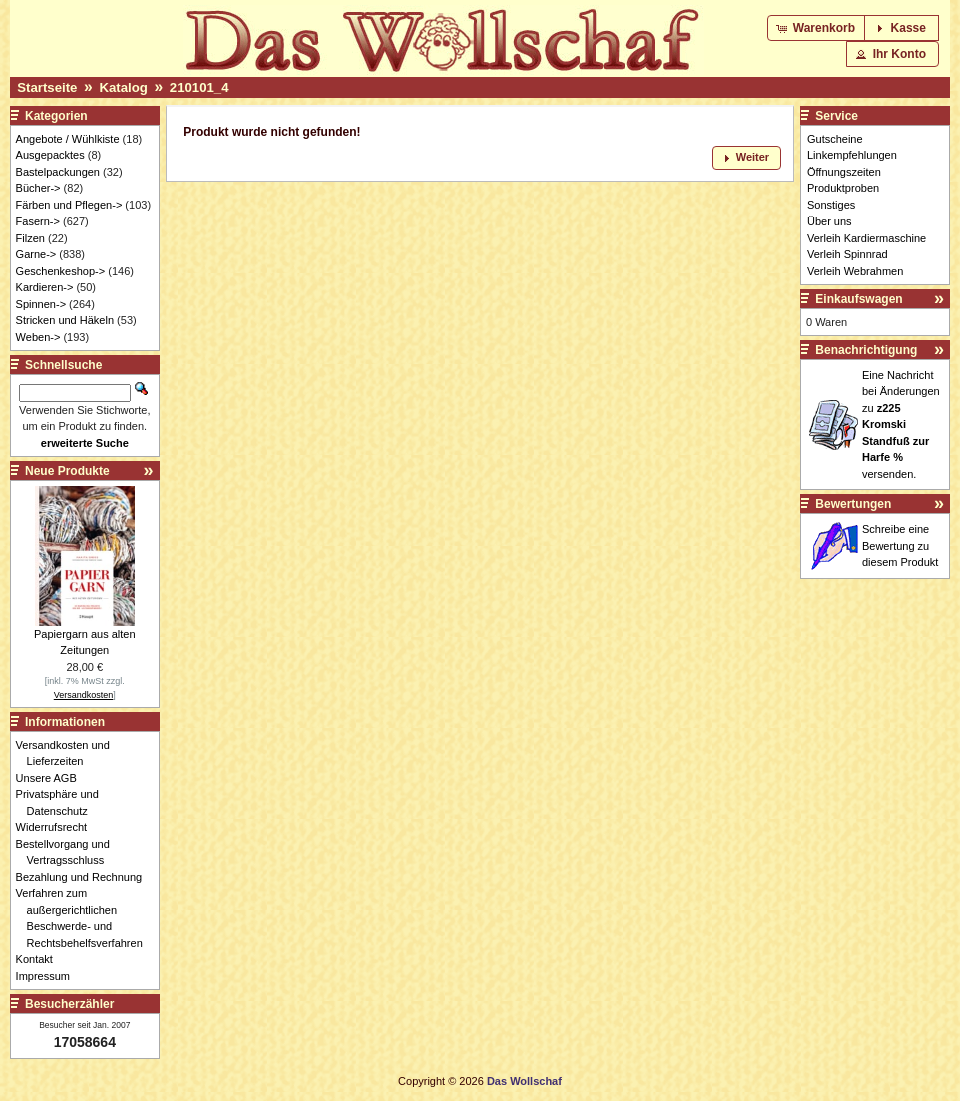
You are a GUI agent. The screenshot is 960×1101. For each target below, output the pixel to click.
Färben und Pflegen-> (69, 205)
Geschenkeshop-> (61, 271)
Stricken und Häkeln (65, 320)
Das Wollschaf (524, 1081)
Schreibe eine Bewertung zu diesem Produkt (900, 545)
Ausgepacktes (50, 155)
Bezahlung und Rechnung (85, 877)
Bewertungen (853, 504)
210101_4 (199, 87)
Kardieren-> (45, 287)
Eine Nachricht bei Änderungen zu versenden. (901, 424)
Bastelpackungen (58, 172)
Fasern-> (38, 221)
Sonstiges (831, 205)
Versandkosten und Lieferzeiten (68, 753)
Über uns (829, 221)
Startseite (47, 87)
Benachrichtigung (866, 350)
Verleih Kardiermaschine (866, 238)
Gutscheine (835, 139)
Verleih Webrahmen (855, 271)
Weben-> (38, 337)
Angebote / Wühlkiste (68, 139)
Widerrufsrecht (57, 827)
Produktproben (843, 188)
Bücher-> (38, 188)
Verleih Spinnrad (847, 254)
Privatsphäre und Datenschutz (63, 802)
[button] (817, 28)
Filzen (30, 238)
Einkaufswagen (858, 299)
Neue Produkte (67, 471)
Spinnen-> (41, 304)
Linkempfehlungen (852, 155)
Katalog (123, 87)
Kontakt (40, 959)
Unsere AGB (52, 778)
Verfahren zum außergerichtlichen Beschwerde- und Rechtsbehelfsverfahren (85, 918)
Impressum (48, 976)
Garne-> (36, 254)
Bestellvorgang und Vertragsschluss (68, 852)
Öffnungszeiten (844, 172)
